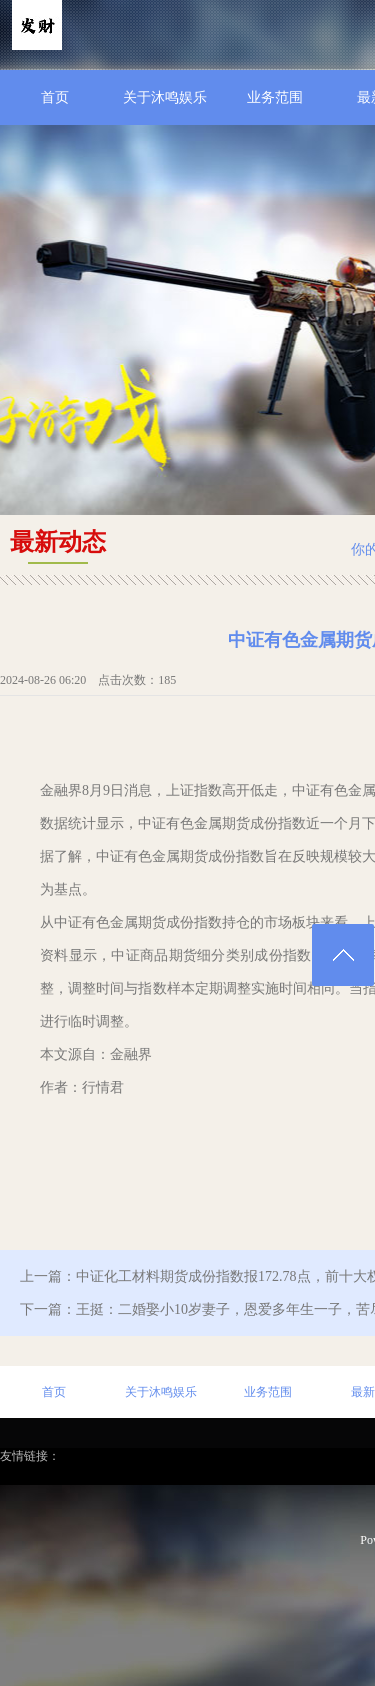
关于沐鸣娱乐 (165, 97)
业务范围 (275, 97)
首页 (55, 97)
